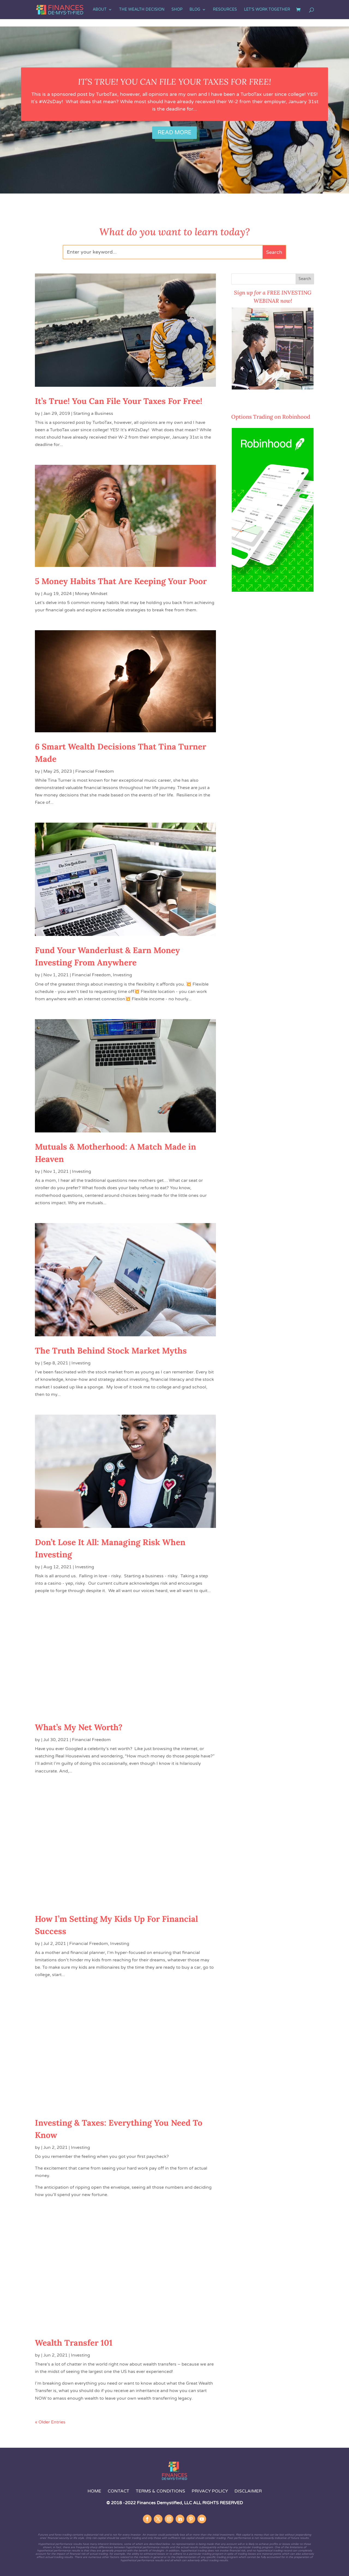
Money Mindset (91, 593)
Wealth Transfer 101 (73, 2342)
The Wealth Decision (141, 10)
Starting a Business (93, 413)
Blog (194, 10)
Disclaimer (248, 2491)
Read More (174, 132)
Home (94, 2491)
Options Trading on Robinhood (270, 416)
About (100, 10)
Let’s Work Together (267, 10)
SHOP (177, 10)
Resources (225, 10)
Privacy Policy (210, 2491)
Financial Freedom (94, 771)
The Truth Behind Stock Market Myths (111, 1350)
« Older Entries (50, 2422)
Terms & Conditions (160, 2491)
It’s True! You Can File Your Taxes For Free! (174, 81)
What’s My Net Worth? (78, 1727)
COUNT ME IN (246, 400)
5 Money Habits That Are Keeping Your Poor (121, 581)
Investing (122, 975)
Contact (119, 2491)
